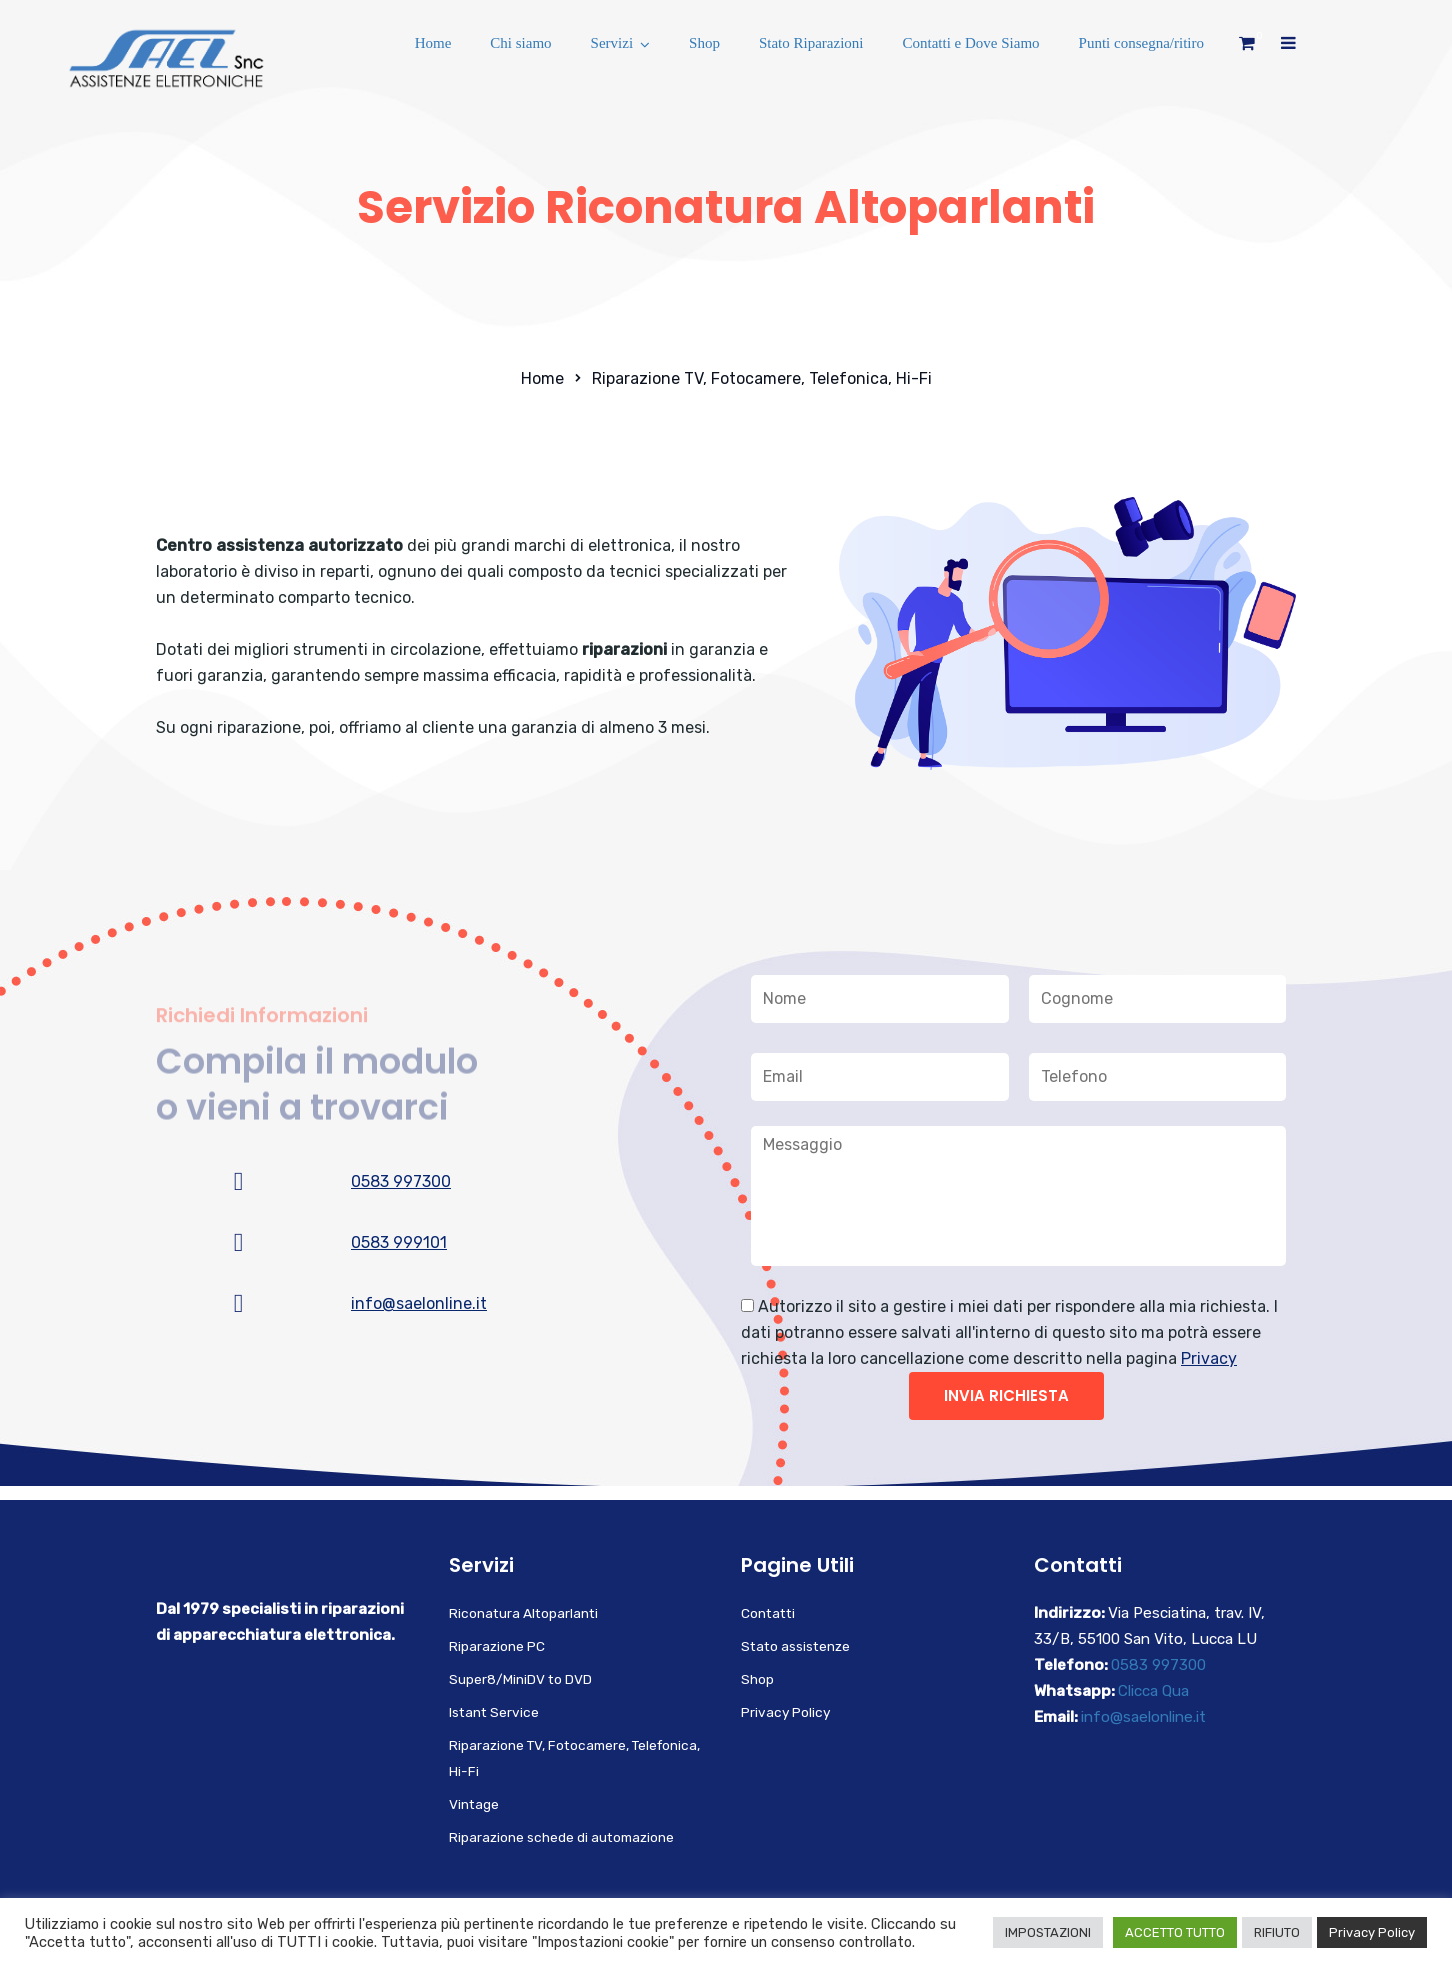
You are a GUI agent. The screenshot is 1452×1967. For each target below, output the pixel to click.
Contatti (768, 1613)
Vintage (474, 1804)
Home (433, 43)
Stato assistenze (795, 1646)
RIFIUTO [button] (1277, 1932)
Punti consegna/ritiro (1141, 43)
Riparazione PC (497, 1646)
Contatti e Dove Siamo (971, 43)
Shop (704, 43)
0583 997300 (401, 1181)
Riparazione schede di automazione (561, 1837)
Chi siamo (520, 43)
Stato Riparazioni (811, 43)
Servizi (612, 43)
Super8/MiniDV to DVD (520, 1679)
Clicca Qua (1153, 1691)
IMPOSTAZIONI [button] (1048, 1932)
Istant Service (494, 1712)
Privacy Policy (785, 1712)
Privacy (1209, 1358)
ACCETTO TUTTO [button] (1175, 1932)
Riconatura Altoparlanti (523, 1613)
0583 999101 (399, 1242)
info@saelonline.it (419, 1303)
